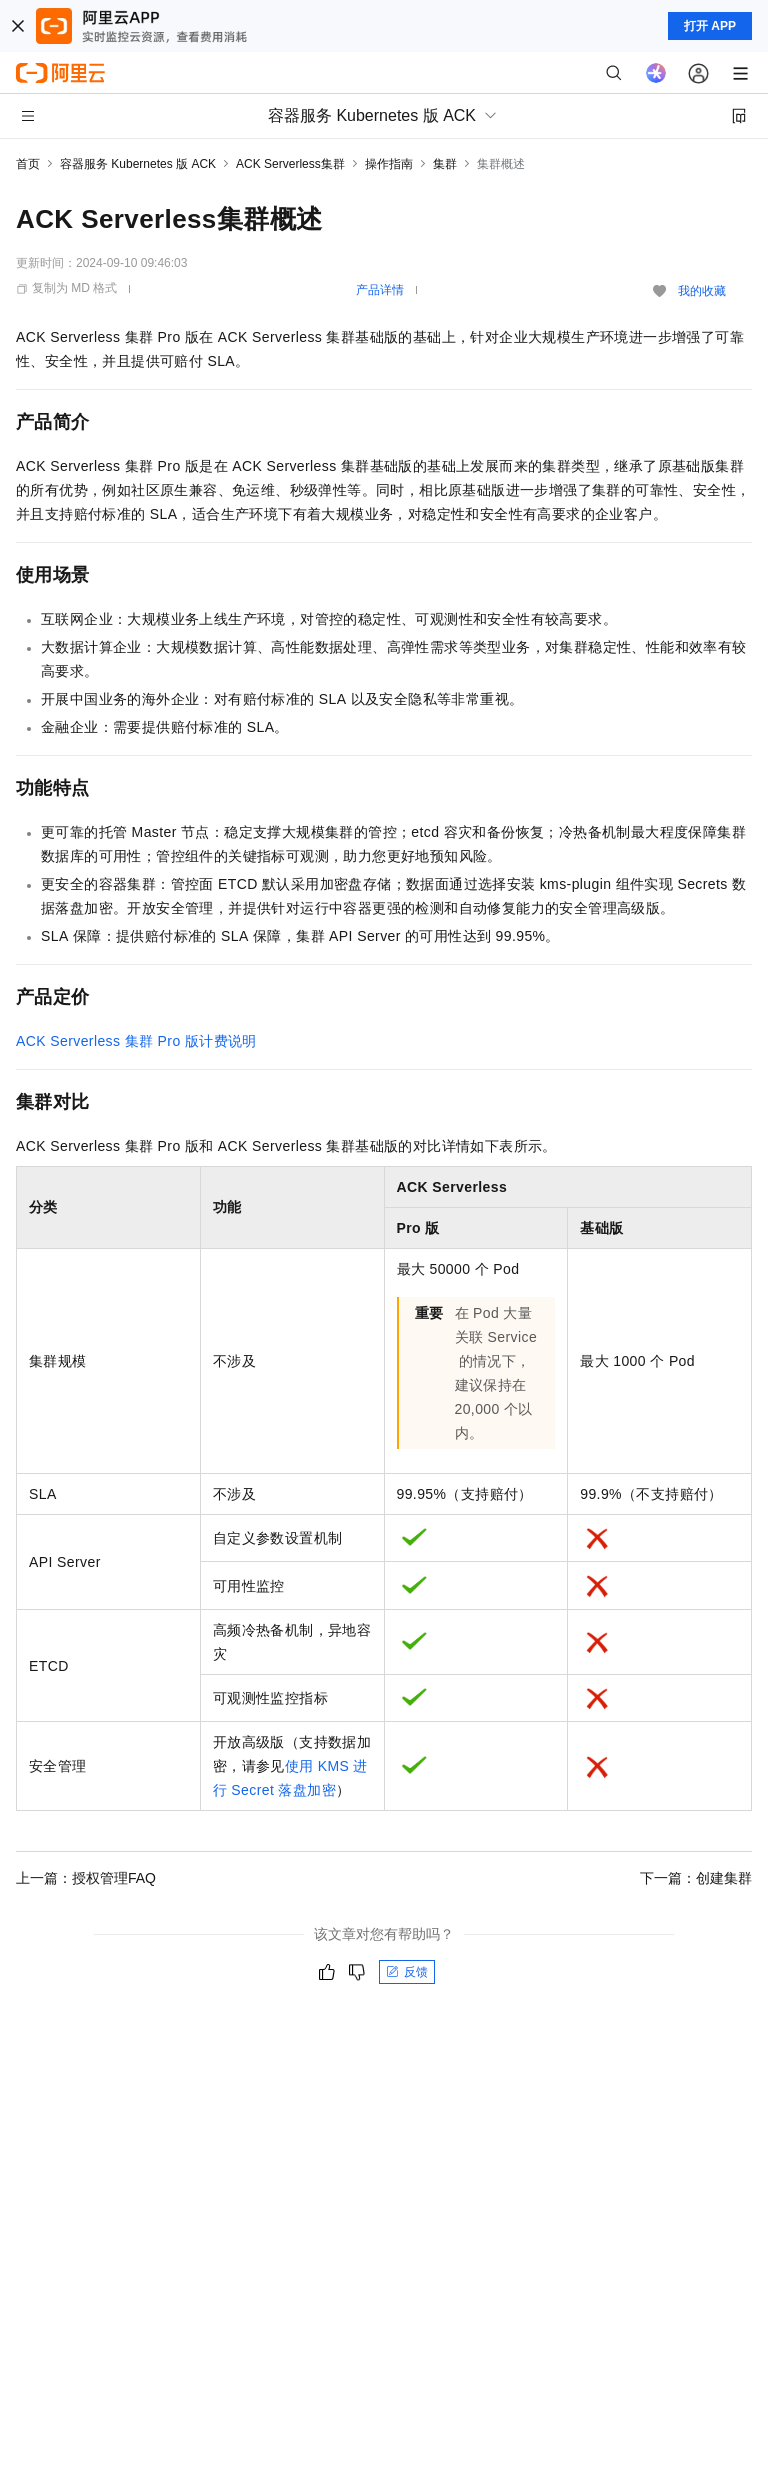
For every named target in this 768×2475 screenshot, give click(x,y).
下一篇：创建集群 (696, 1878)
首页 (28, 164)
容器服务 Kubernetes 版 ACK (138, 164)
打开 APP (710, 26)
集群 (445, 164)
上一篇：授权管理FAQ (86, 1878)
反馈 (407, 1972)
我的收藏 (702, 291)
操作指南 (389, 164)
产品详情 (380, 290)
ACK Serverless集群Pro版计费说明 (136, 1041)
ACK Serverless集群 (290, 164)
